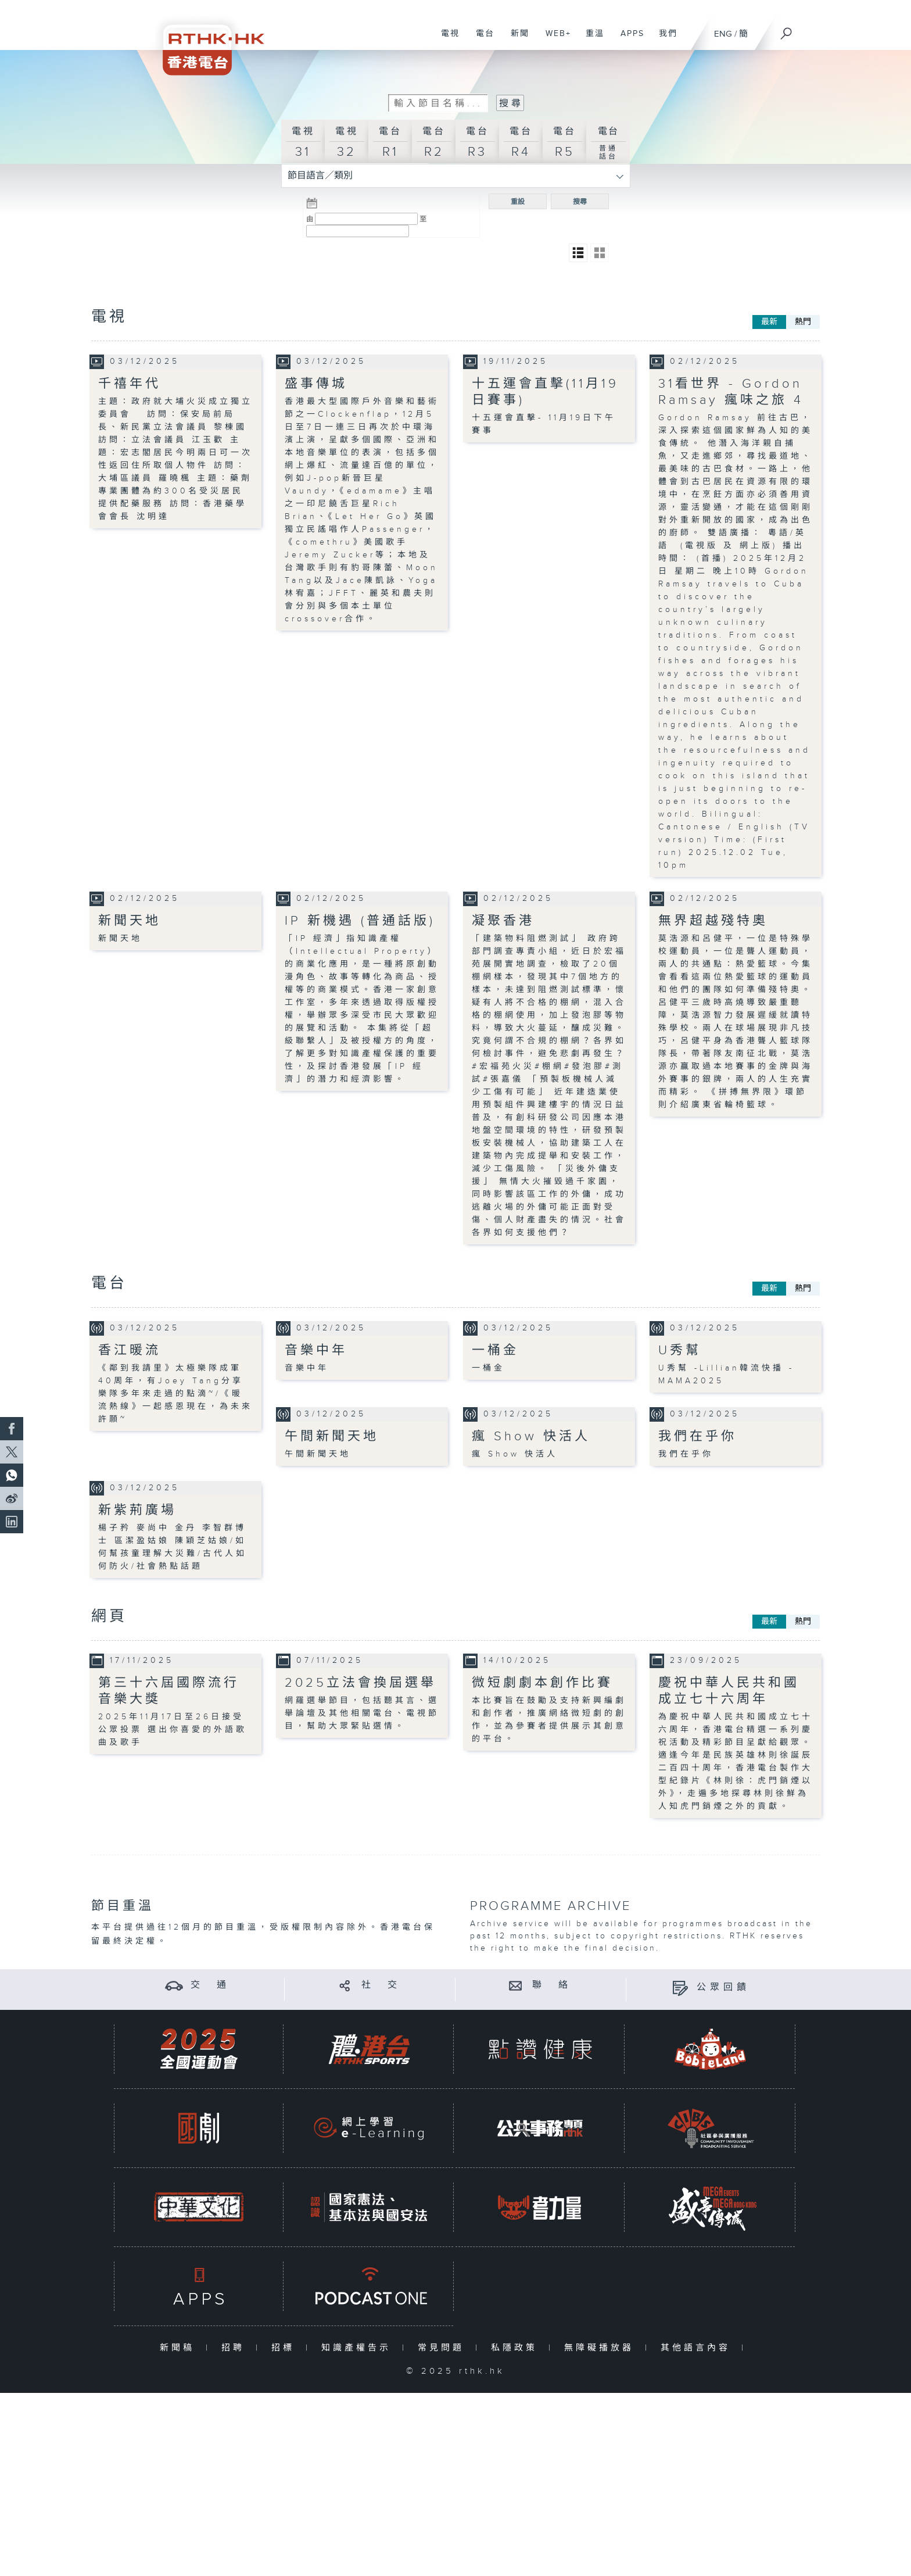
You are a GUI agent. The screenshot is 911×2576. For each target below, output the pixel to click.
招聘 (235, 2348)
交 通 (210, 1985)
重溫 (590, 39)
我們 (663, 39)
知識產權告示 (358, 2348)
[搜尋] (786, 29)
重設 (518, 202)
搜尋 (580, 202)
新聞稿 (180, 2348)
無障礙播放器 (601, 2348)
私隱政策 (517, 2348)
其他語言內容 (698, 2348)
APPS (628, 39)
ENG (723, 34)
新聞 (515, 39)
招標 (285, 2348)
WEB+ (554, 39)
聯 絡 (552, 1985)
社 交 (381, 1985)
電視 (446, 39)
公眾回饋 (723, 1987)
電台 (480, 39)
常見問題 (443, 2348)
